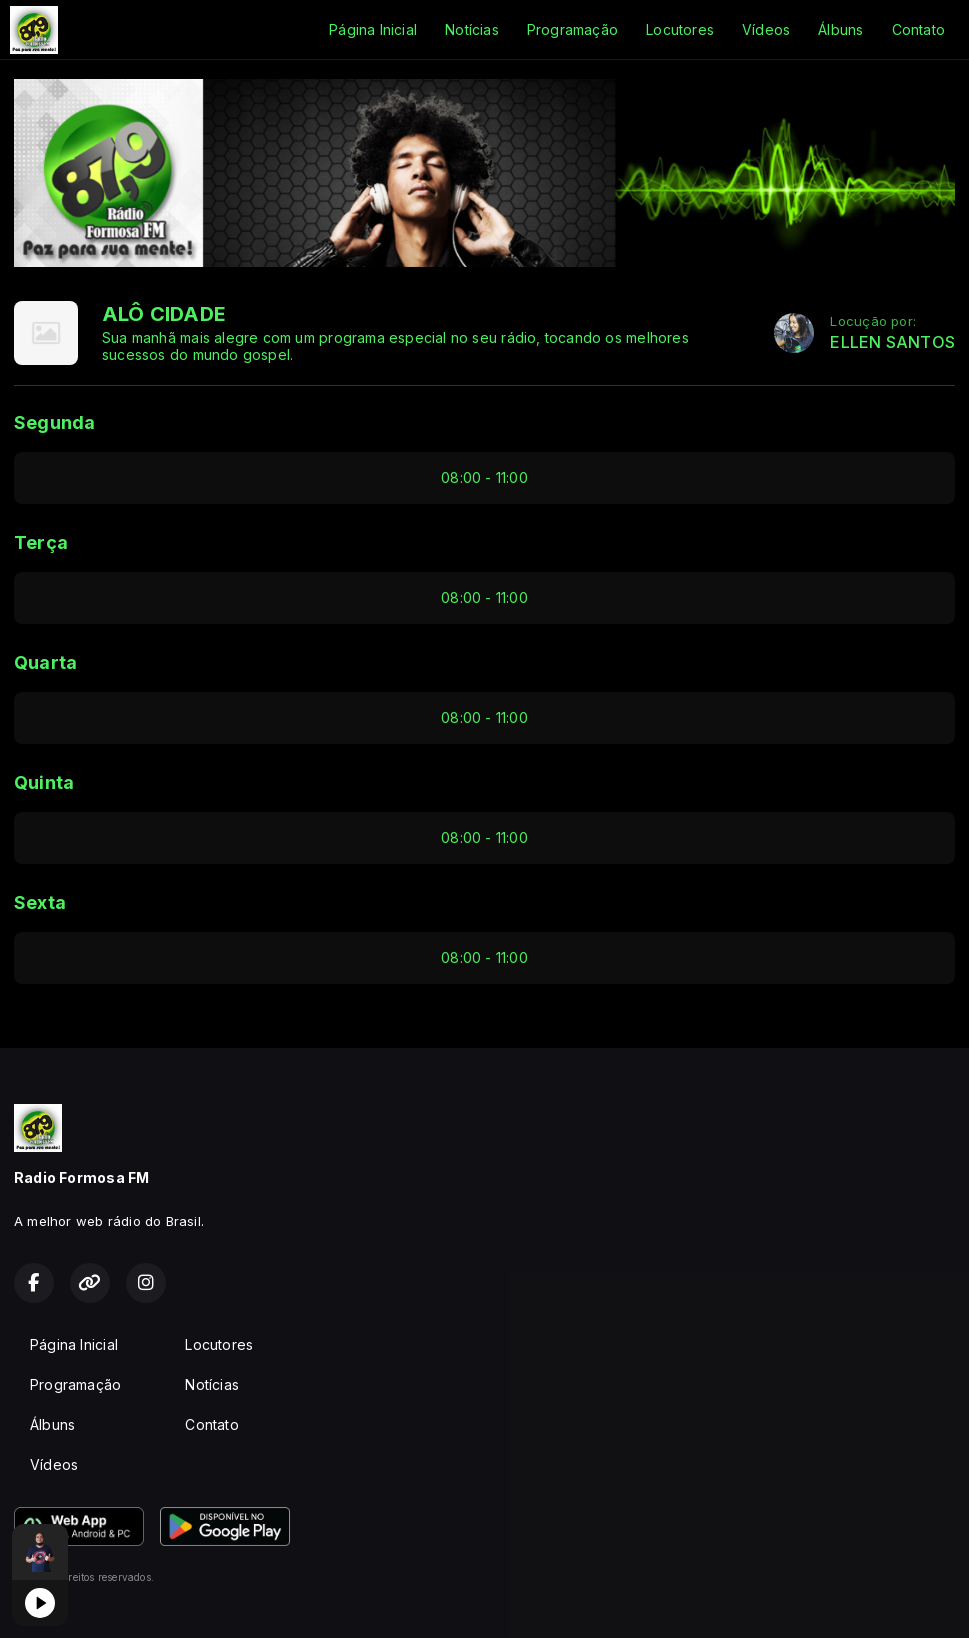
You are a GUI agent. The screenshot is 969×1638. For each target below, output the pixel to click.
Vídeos (766, 29)
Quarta (45, 662)
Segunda (54, 422)
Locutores (680, 29)
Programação (572, 29)
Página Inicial (373, 29)
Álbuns (840, 29)
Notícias (472, 29)
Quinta (44, 782)
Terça (41, 542)
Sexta (40, 902)
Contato (918, 29)
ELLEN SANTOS (892, 342)
